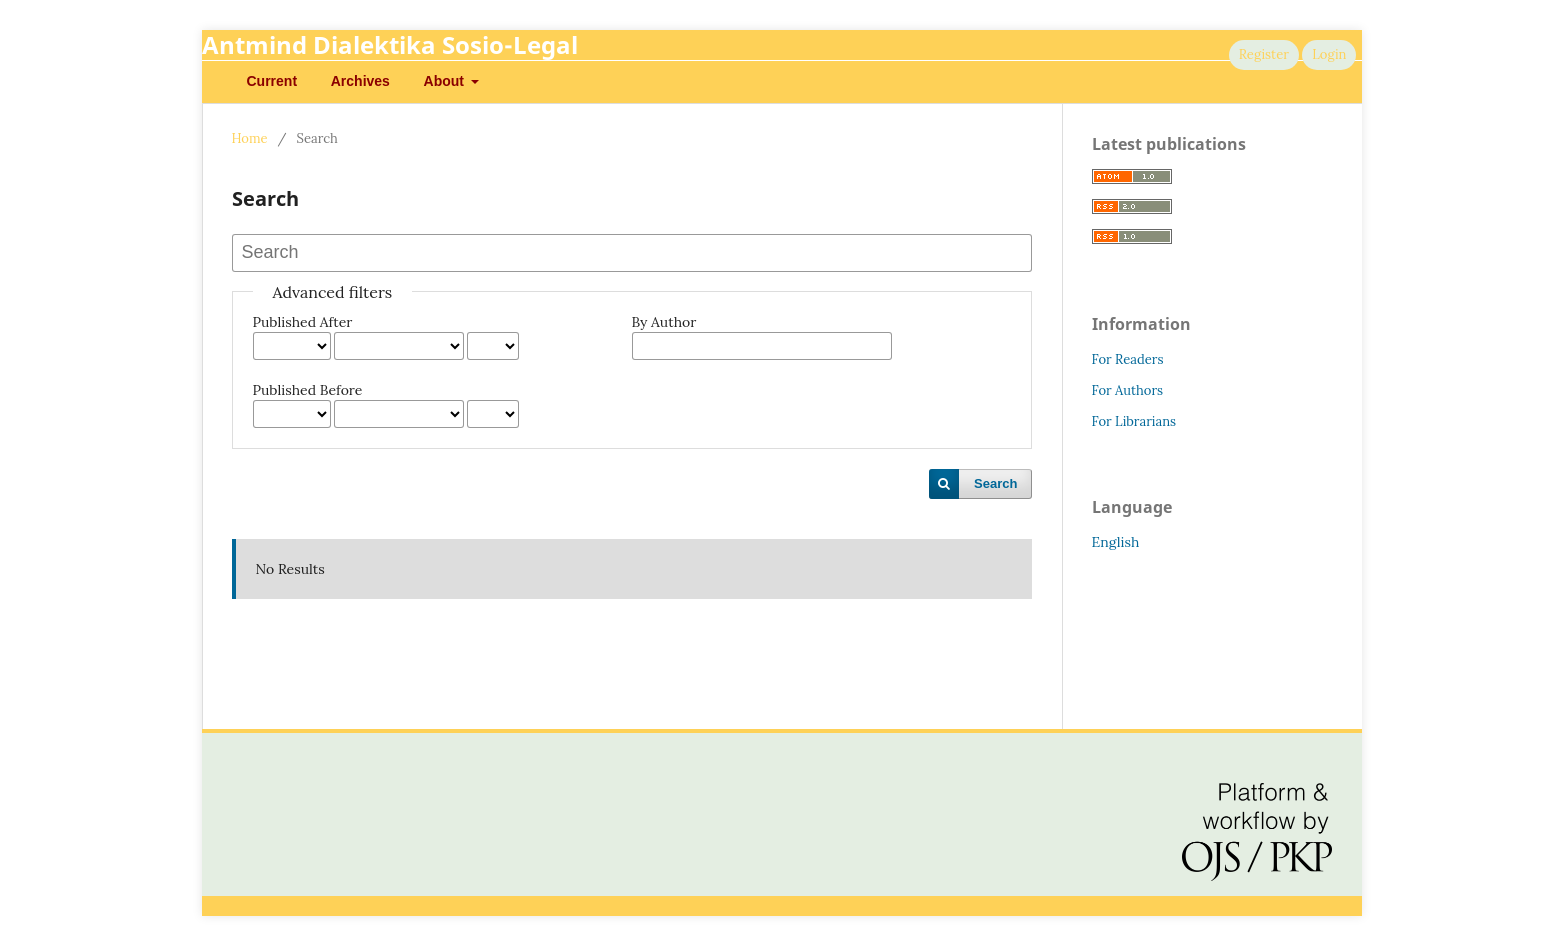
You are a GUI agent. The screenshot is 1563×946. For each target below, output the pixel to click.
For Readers (1128, 359)
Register (1264, 54)
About (446, 81)
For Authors (1128, 390)
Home (250, 138)
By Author (664, 322)
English (1116, 542)
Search (995, 483)
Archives (360, 81)
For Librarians (1134, 421)
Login (1329, 54)
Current (272, 81)
